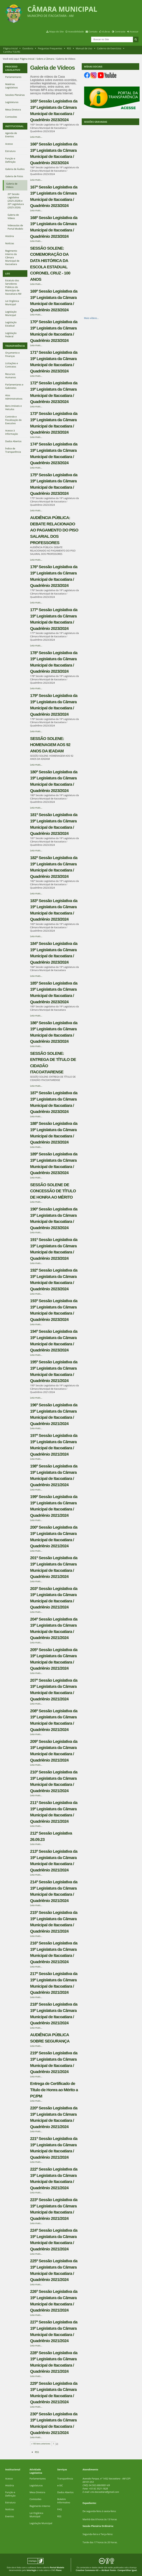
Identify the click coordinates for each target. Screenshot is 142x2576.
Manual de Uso (84, 48)
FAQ (59, 2509)
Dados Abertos (65, 2492)
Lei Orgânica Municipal (36, 2514)
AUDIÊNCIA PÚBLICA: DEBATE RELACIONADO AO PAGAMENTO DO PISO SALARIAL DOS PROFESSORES (54, 530)
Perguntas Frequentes (50, 48)
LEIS (7, 273)
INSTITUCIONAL (14, 126)
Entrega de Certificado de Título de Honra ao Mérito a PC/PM (54, 2089)
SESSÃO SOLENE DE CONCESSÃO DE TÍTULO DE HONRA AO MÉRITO (53, 1191)
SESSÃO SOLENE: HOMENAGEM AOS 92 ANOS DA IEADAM (50, 744)
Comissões (35, 2499)
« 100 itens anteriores (40, 2443)
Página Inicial (10, 48)
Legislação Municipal (41, 2523)
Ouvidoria (27, 48)
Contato (93, 31)
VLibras (106, 31)
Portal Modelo (57, 2567)
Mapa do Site (56, 31)
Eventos (9, 2516)
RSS (69, 48)
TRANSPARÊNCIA (15, 345)
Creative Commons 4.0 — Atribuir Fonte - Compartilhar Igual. (106, 2570)
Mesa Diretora (37, 2492)
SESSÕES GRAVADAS (95, 121)
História (9, 2485)
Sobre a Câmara (45, 58)
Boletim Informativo (63, 2500)
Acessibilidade (76, 31)
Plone (59, 2570)
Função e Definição (10, 2494)
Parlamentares (38, 2478)
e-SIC (60, 2485)
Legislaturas (36, 2485)
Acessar (134, 31)
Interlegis (31, 2570)
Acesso (9, 2478)
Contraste (120, 31)
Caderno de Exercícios (109, 48)
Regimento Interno (40, 2506)
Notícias (9, 2509)
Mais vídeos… (91, 318)
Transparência (65, 2478)
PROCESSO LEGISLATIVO (12, 68)
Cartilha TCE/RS (11, 51)
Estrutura (10, 2502)
